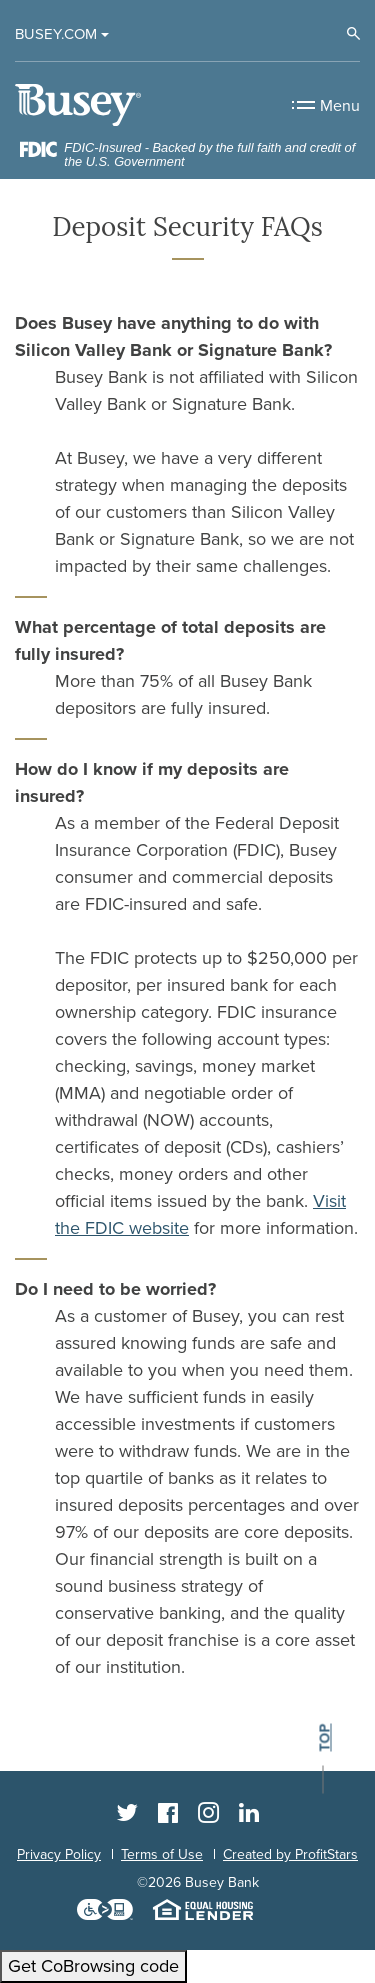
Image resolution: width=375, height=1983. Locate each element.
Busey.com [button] (56, 34)
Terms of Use (162, 1854)
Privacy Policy (59, 1854)
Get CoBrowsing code (93, 1966)
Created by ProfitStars (290, 1854)
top (324, 1738)
